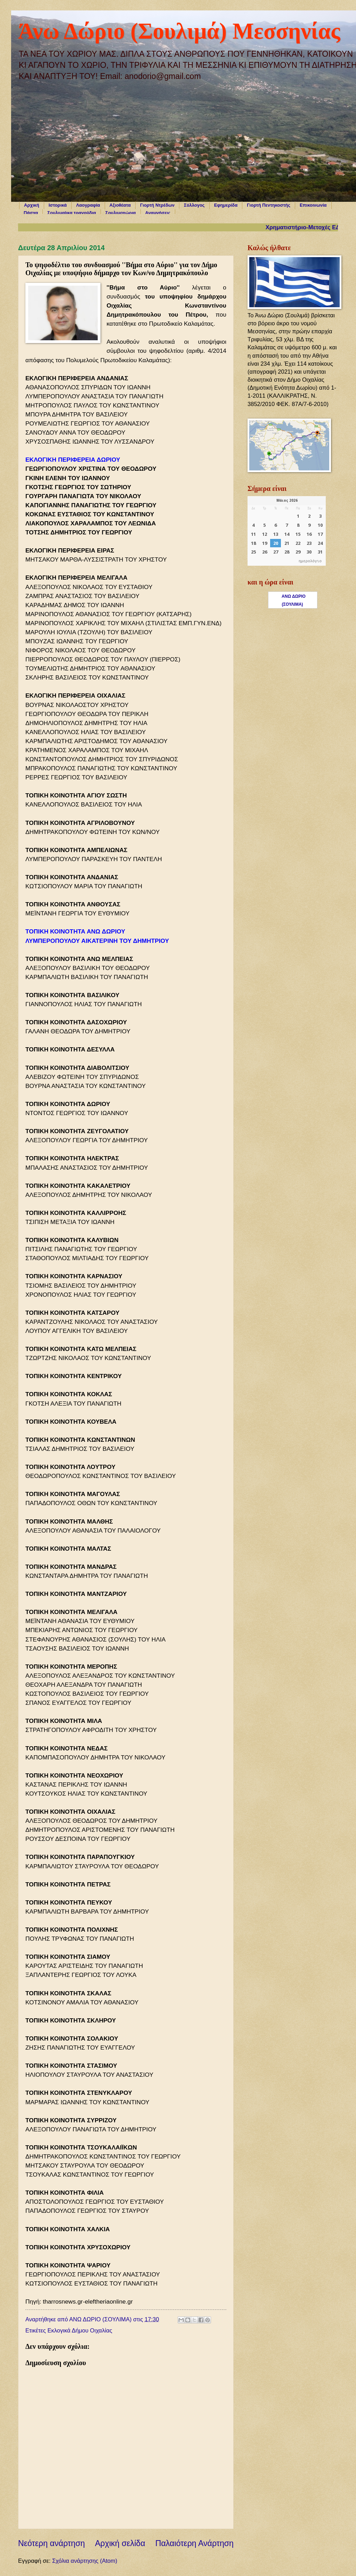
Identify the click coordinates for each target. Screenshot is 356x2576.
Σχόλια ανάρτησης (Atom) (84, 2561)
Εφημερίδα (226, 205)
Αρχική (31, 205)
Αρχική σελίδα (120, 2543)
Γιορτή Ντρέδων (157, 205)
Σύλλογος (194, 205)
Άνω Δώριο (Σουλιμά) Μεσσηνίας (179, 30)
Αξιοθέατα (120, 205)
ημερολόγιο (310, 561)
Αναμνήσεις (158, 212)
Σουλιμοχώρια (120, 212)
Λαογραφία (88, 205)
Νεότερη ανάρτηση (51, 2543)
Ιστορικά (58, 205)
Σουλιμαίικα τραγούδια (71, 212)
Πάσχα (31, 212)
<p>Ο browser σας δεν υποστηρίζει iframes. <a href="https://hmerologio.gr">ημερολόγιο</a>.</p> (287, 531)
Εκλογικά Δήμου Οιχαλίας (79, 2330)
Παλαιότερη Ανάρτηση (194, 2543)
